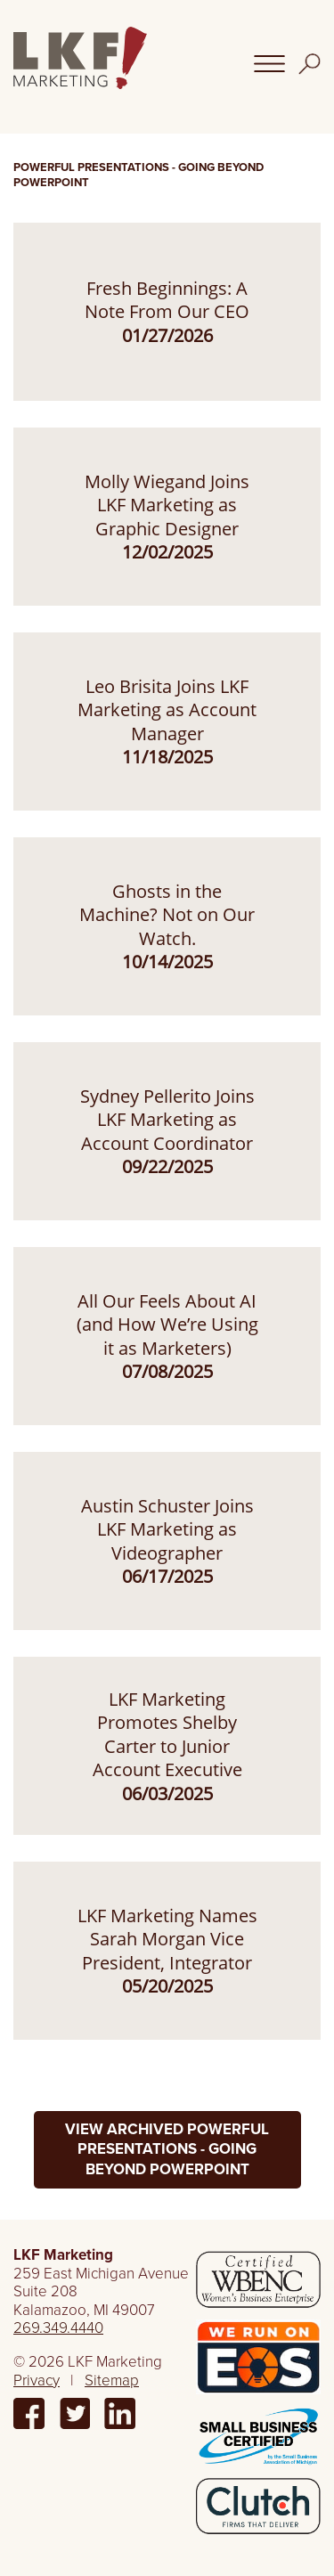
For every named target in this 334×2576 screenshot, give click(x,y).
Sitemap (112, 2380)
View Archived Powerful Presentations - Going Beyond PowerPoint (167, 2149)
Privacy (36, 2380)
